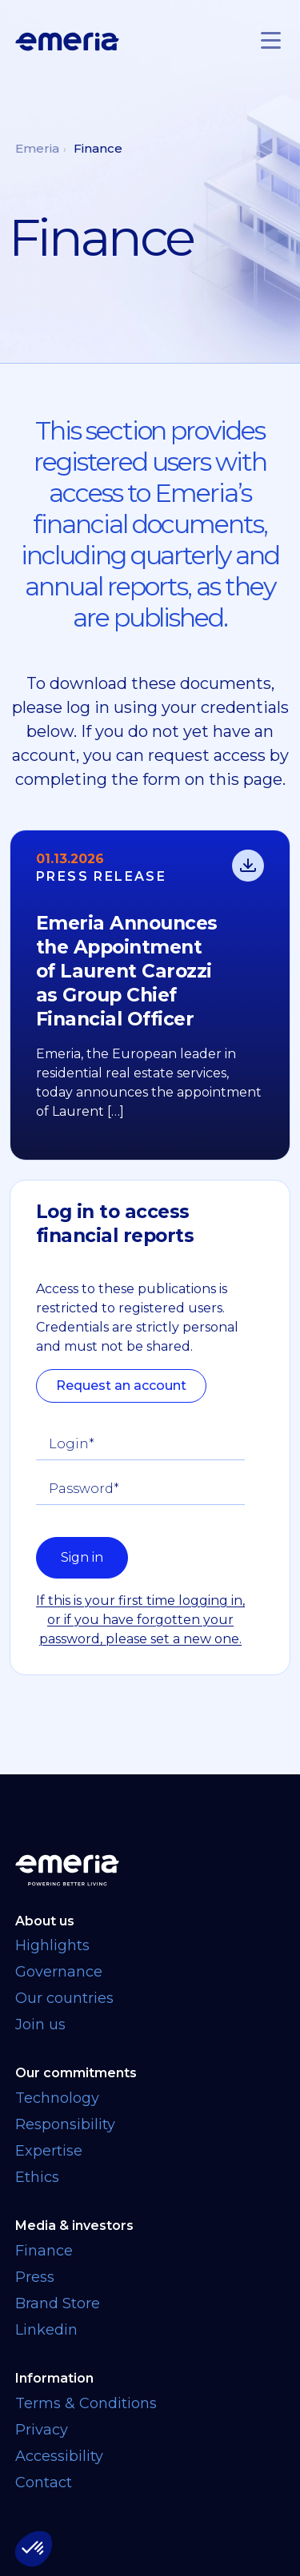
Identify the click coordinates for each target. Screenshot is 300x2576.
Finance (44, 2250)
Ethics (37, 2177)
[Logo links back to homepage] (67, 42)
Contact (43, 2482)
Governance (58, 1972)
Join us (40, 2024)
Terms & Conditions (86, 2403)
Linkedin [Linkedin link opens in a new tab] (46, 2330)
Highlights (52, 1945)
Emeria (37, 148)
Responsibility (65, 2124)
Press (34, 2277)
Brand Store (57, 2303)
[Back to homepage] (150, 1870)
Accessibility (59, 2456)
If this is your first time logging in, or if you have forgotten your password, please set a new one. (140, 1619)
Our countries (64, 1998)
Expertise (48, 2151)
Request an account (121, 1385)
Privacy (41, 2430)
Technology (57, 2098)
